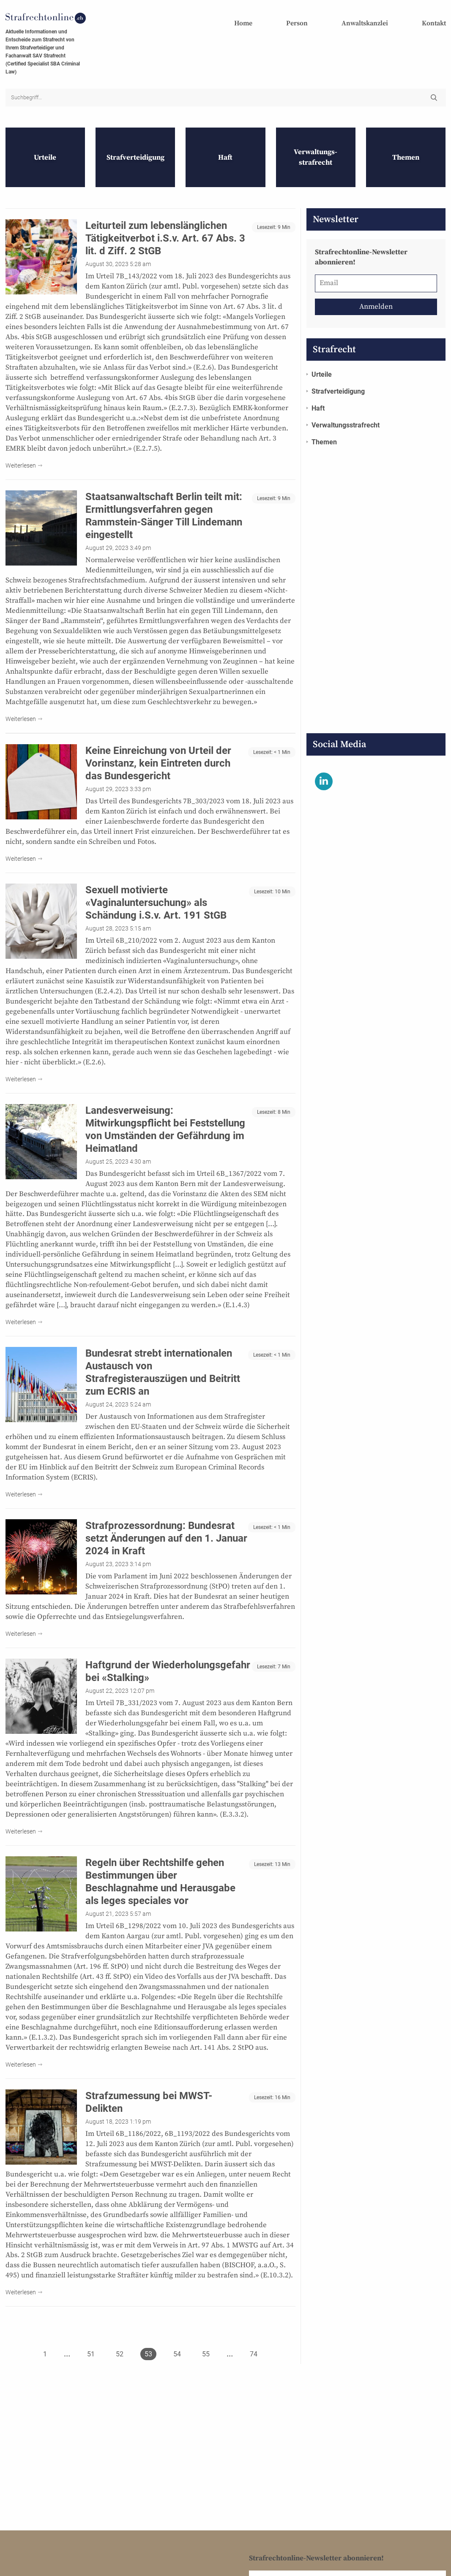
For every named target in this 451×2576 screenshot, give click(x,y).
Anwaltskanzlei (365, 23)
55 (206, 2340)
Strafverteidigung (338, 377)
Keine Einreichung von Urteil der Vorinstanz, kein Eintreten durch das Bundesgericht (158, 749)
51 (91, 2340)
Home (243, 23)
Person (297, 23)
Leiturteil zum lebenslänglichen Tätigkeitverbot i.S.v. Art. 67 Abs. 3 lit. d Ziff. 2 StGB (165, 224)
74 (253, 2340)
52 (119, 2340)
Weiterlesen (20, 451)
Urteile (322, 360)
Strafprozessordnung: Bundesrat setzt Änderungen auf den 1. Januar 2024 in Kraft (166, 1524)
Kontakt (434, 23)
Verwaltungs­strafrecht (346, 411)
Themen (324, 428)
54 (177, 2340)
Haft (318, 394)
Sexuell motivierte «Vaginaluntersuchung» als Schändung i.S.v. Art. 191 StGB (156, 888)
